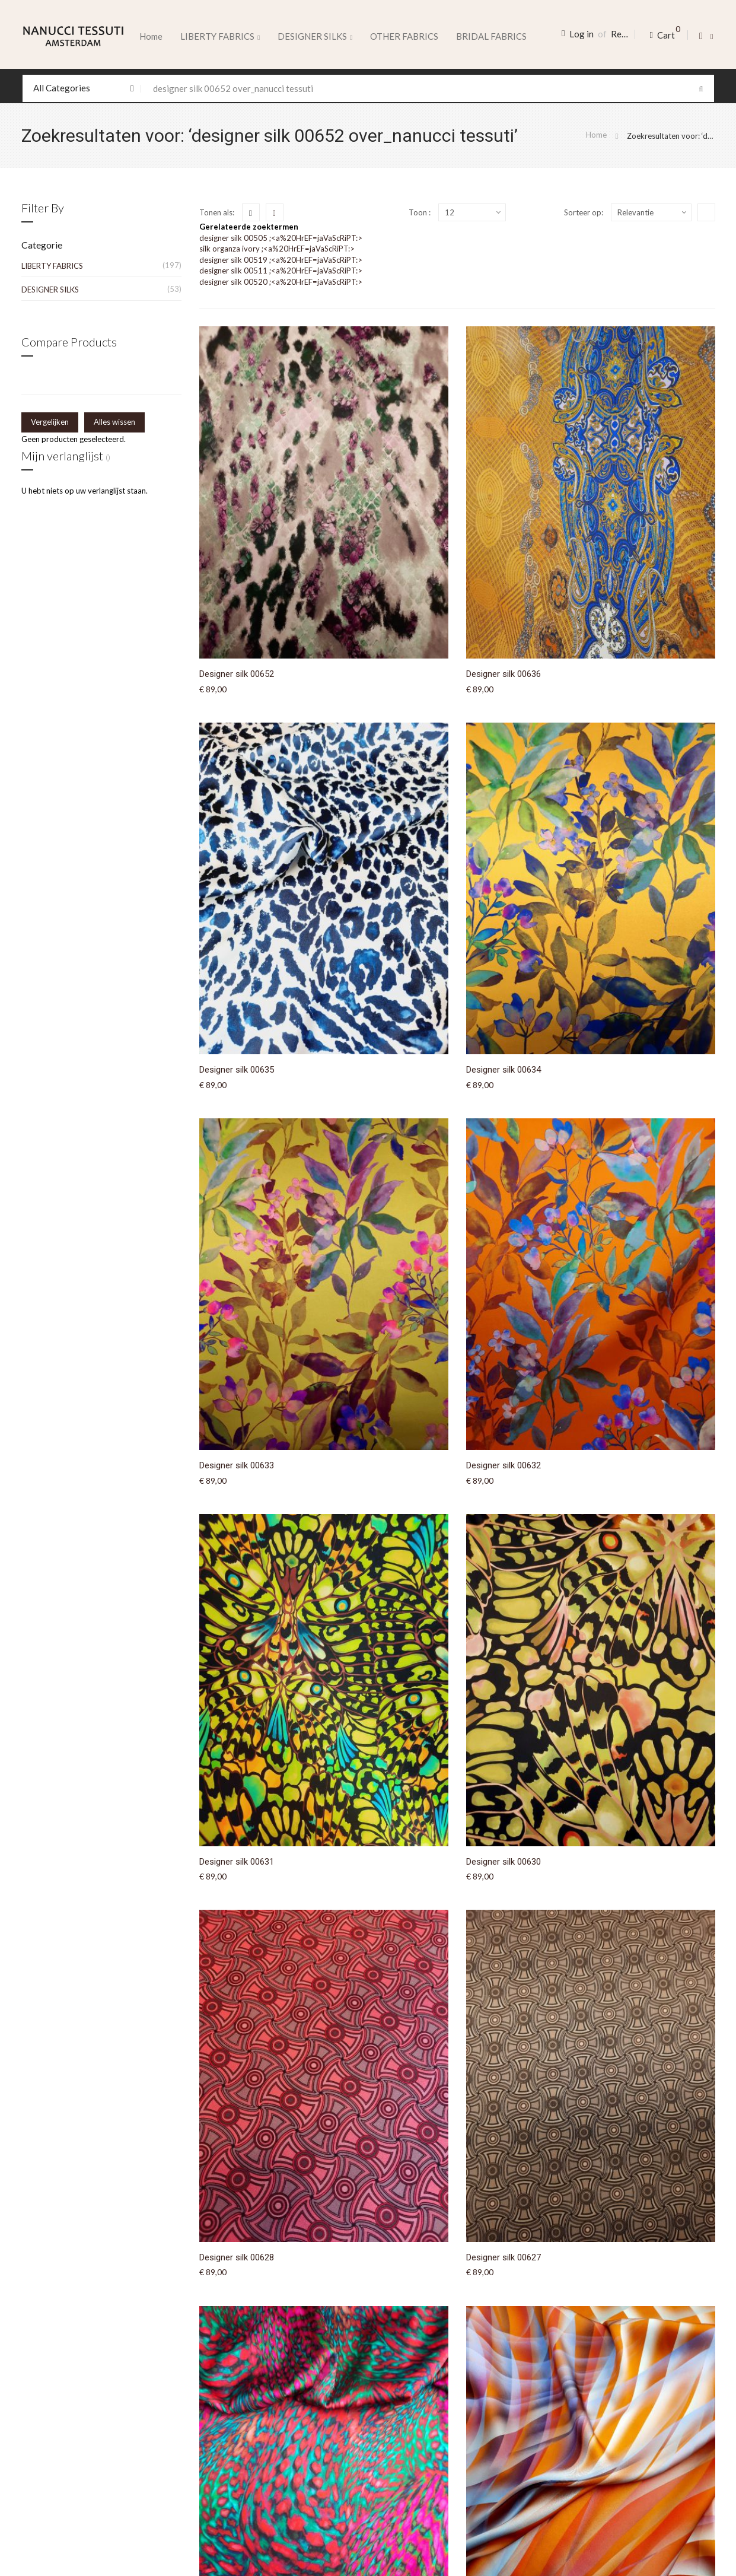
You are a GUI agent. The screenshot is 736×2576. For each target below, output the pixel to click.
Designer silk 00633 (236, 1465)
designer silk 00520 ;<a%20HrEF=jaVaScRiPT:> (280, 282)
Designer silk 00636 (503, 674)
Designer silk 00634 (503, 1069)
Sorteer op (582, 212)
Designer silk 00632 (503, 1465)
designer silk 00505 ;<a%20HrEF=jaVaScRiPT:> (280, 238)
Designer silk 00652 (236, 674)
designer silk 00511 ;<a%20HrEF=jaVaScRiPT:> (280, 270)
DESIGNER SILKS (50, 289)
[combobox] (368, 88)
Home (151, 36)
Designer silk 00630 (503, 1861)
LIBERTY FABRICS (52, 266)
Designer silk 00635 (236, 1069)
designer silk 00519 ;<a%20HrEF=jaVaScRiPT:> (280, 260)
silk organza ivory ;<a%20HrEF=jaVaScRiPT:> (277, 248)
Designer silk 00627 (503, 2257)
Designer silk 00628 (236, 2257)
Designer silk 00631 (236, 1861)
